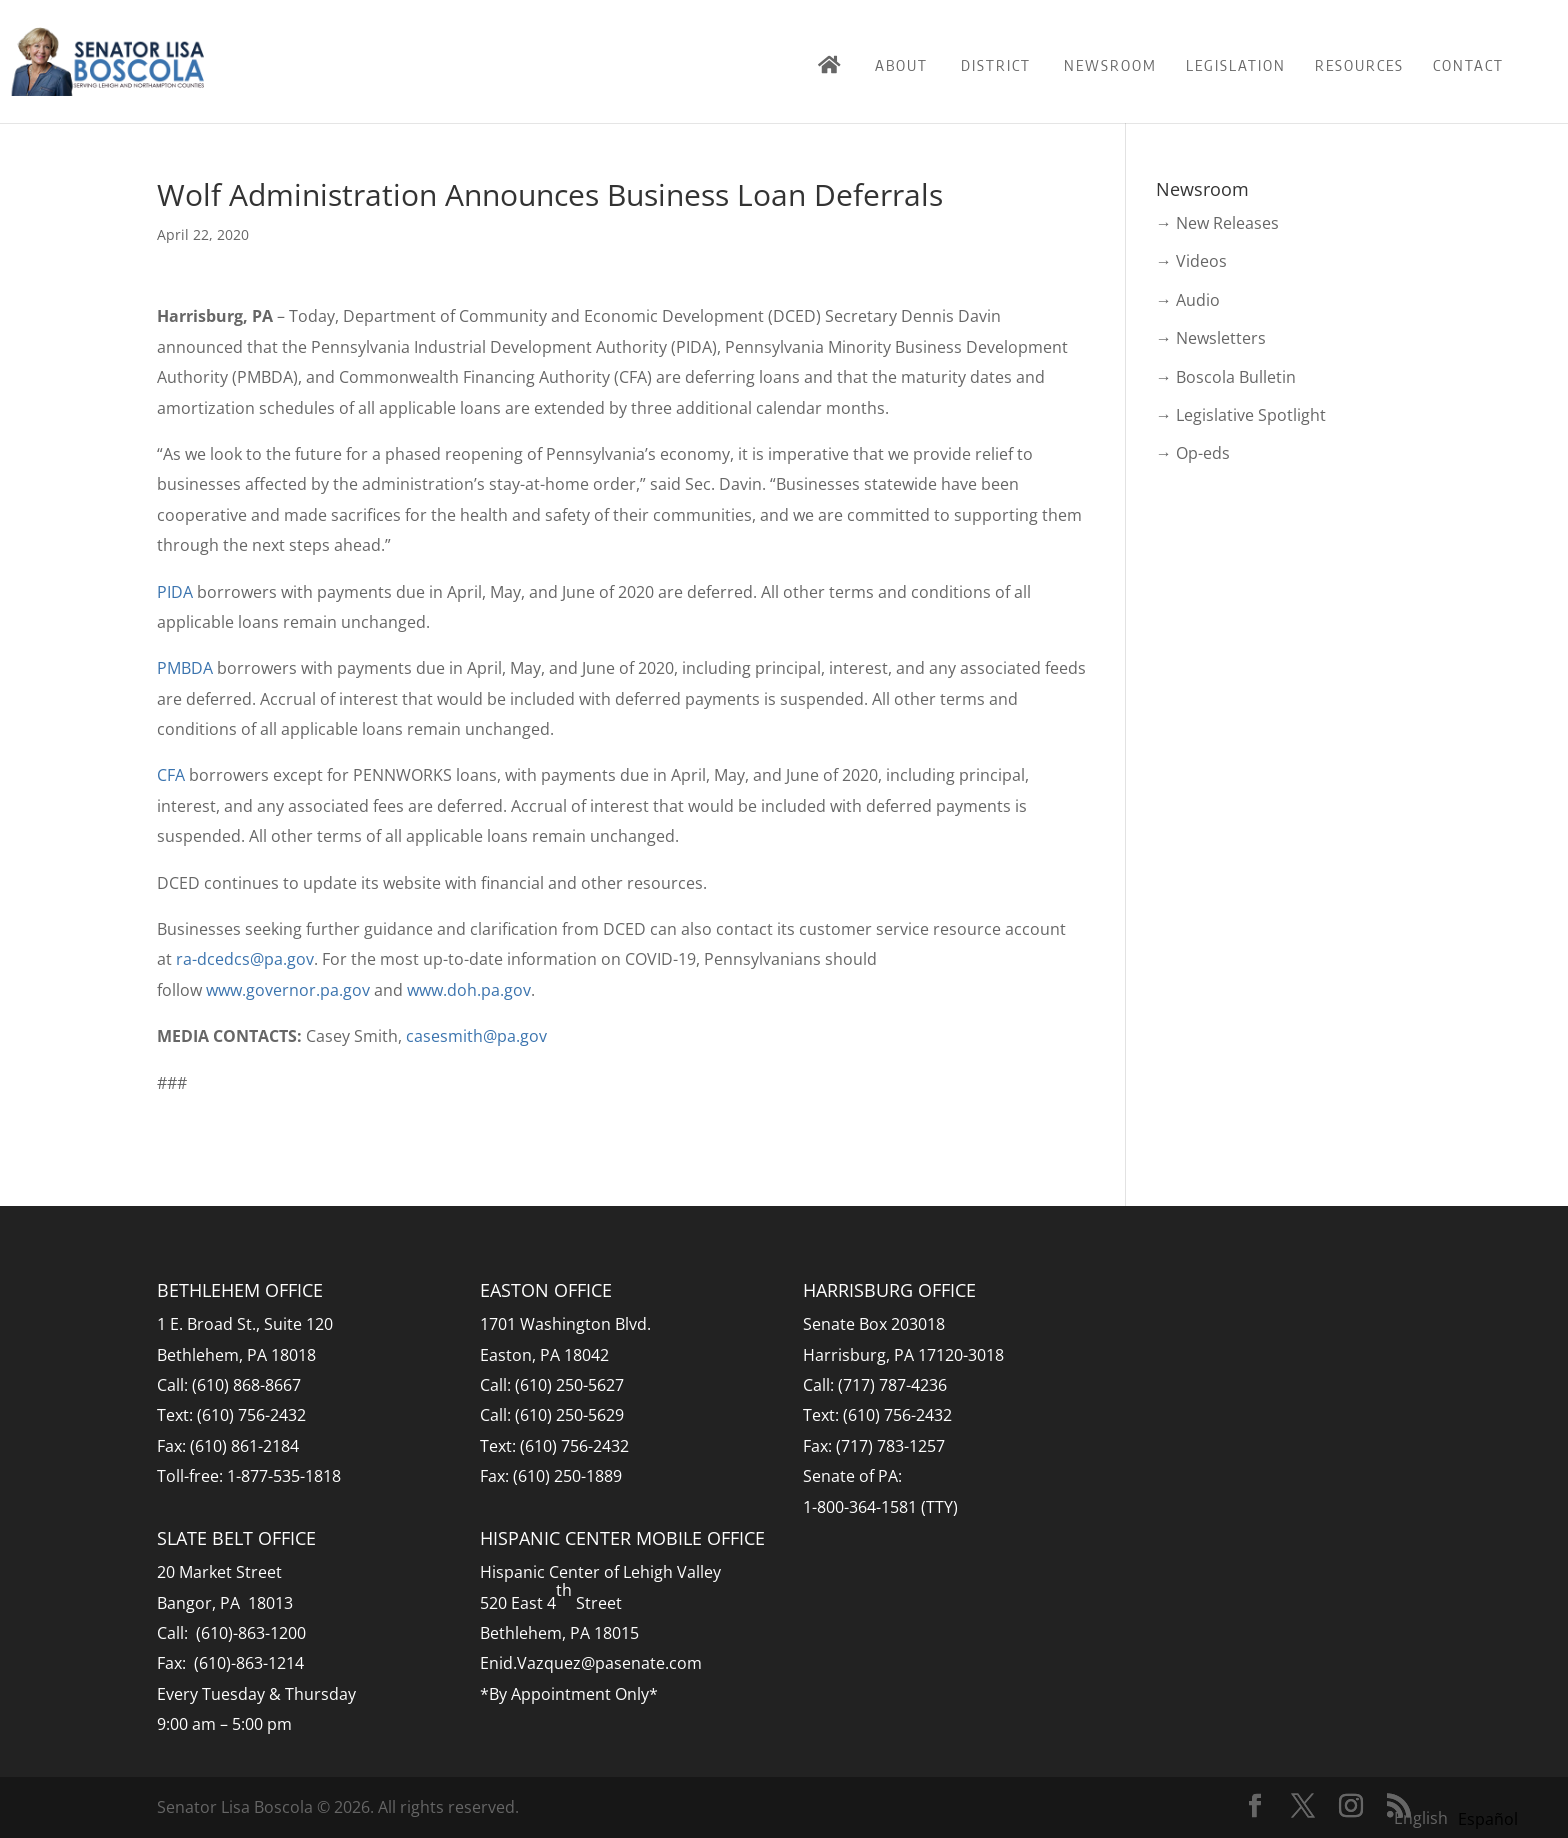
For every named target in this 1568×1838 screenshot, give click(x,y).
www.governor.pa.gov (288, 990)
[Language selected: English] (1461, 1817)
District (996, 65)
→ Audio (1188, 300)
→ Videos (1191, 261)
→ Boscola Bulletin (1226, 377)
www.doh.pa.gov (469, 990)
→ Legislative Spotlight (1241, 415)
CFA (171, 775)
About (901, 65)
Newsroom (1110, 65)
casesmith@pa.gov (476, 1036)
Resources (1359, 65)
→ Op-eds (1193, 453)
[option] (1488, 1819)
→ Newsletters (1211, 338)
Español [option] (1488, 1819)
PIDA (175, 592)
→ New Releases (1217, 223)
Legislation (1236, 65)
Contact (1468, 65)
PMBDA (185, 668)
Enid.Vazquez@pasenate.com (591, 1663)
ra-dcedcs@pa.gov (245, 959)
